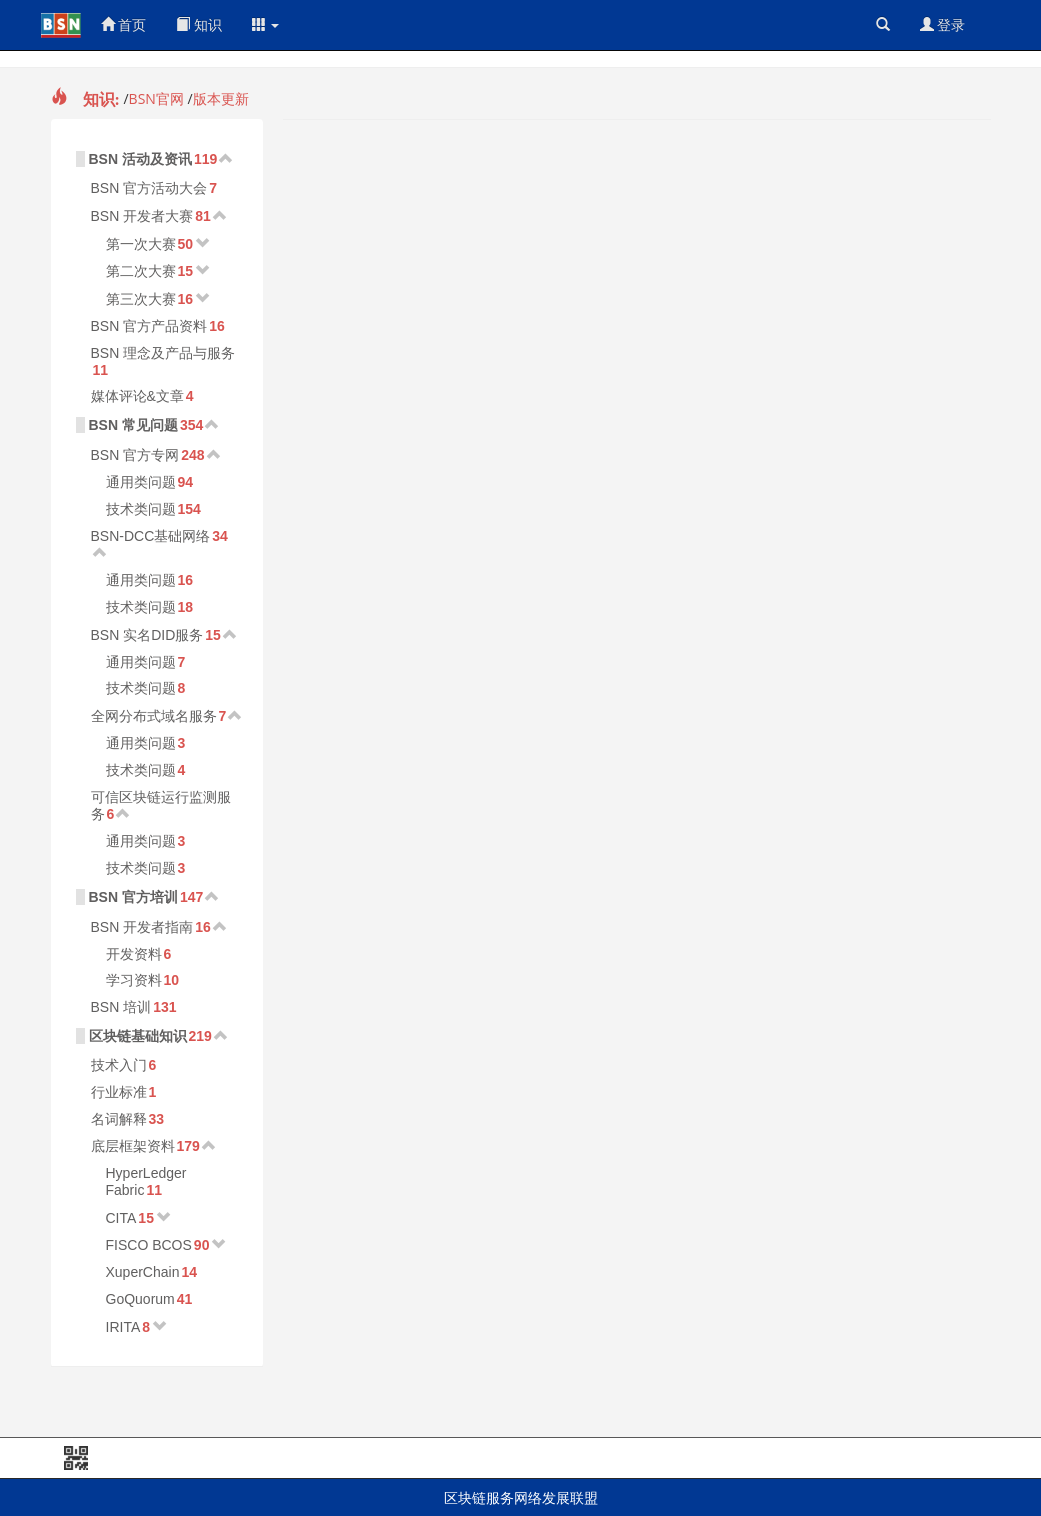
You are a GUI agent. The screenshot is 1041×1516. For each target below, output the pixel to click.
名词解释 (119, 1119)
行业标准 (119, 1092)
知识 (199, 24)
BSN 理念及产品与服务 (163, 353)
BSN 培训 (121, 1007)
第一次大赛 (141, 244)
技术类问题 (141, 509)
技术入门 (119, 1065)
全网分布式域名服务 (154, 716)
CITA (121, 1218)
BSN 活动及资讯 (140, 159)
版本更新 (221, 98)
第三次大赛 (141, 299)
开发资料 (134, 954)
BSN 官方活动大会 (149, 188)
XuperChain (143, 1272)
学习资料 (134, 980)
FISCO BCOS (149, 1245)
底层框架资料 (133, 1146)
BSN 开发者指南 (142, 927)
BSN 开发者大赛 (142, 216)
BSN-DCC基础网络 (151, 536)
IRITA (123, 1327)
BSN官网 (156, 98)
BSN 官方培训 (133, 897)
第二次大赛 (141, 271)
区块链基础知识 (138, 1036)
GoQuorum (140, 1299)
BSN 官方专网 (135, 455)
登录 (943, 24)
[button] (266, 25)
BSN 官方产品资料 (149, 326)
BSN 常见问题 (133, 425)
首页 (124, 24)
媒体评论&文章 (137, 396)
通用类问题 (141, 482)
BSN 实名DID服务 (147, 635)
